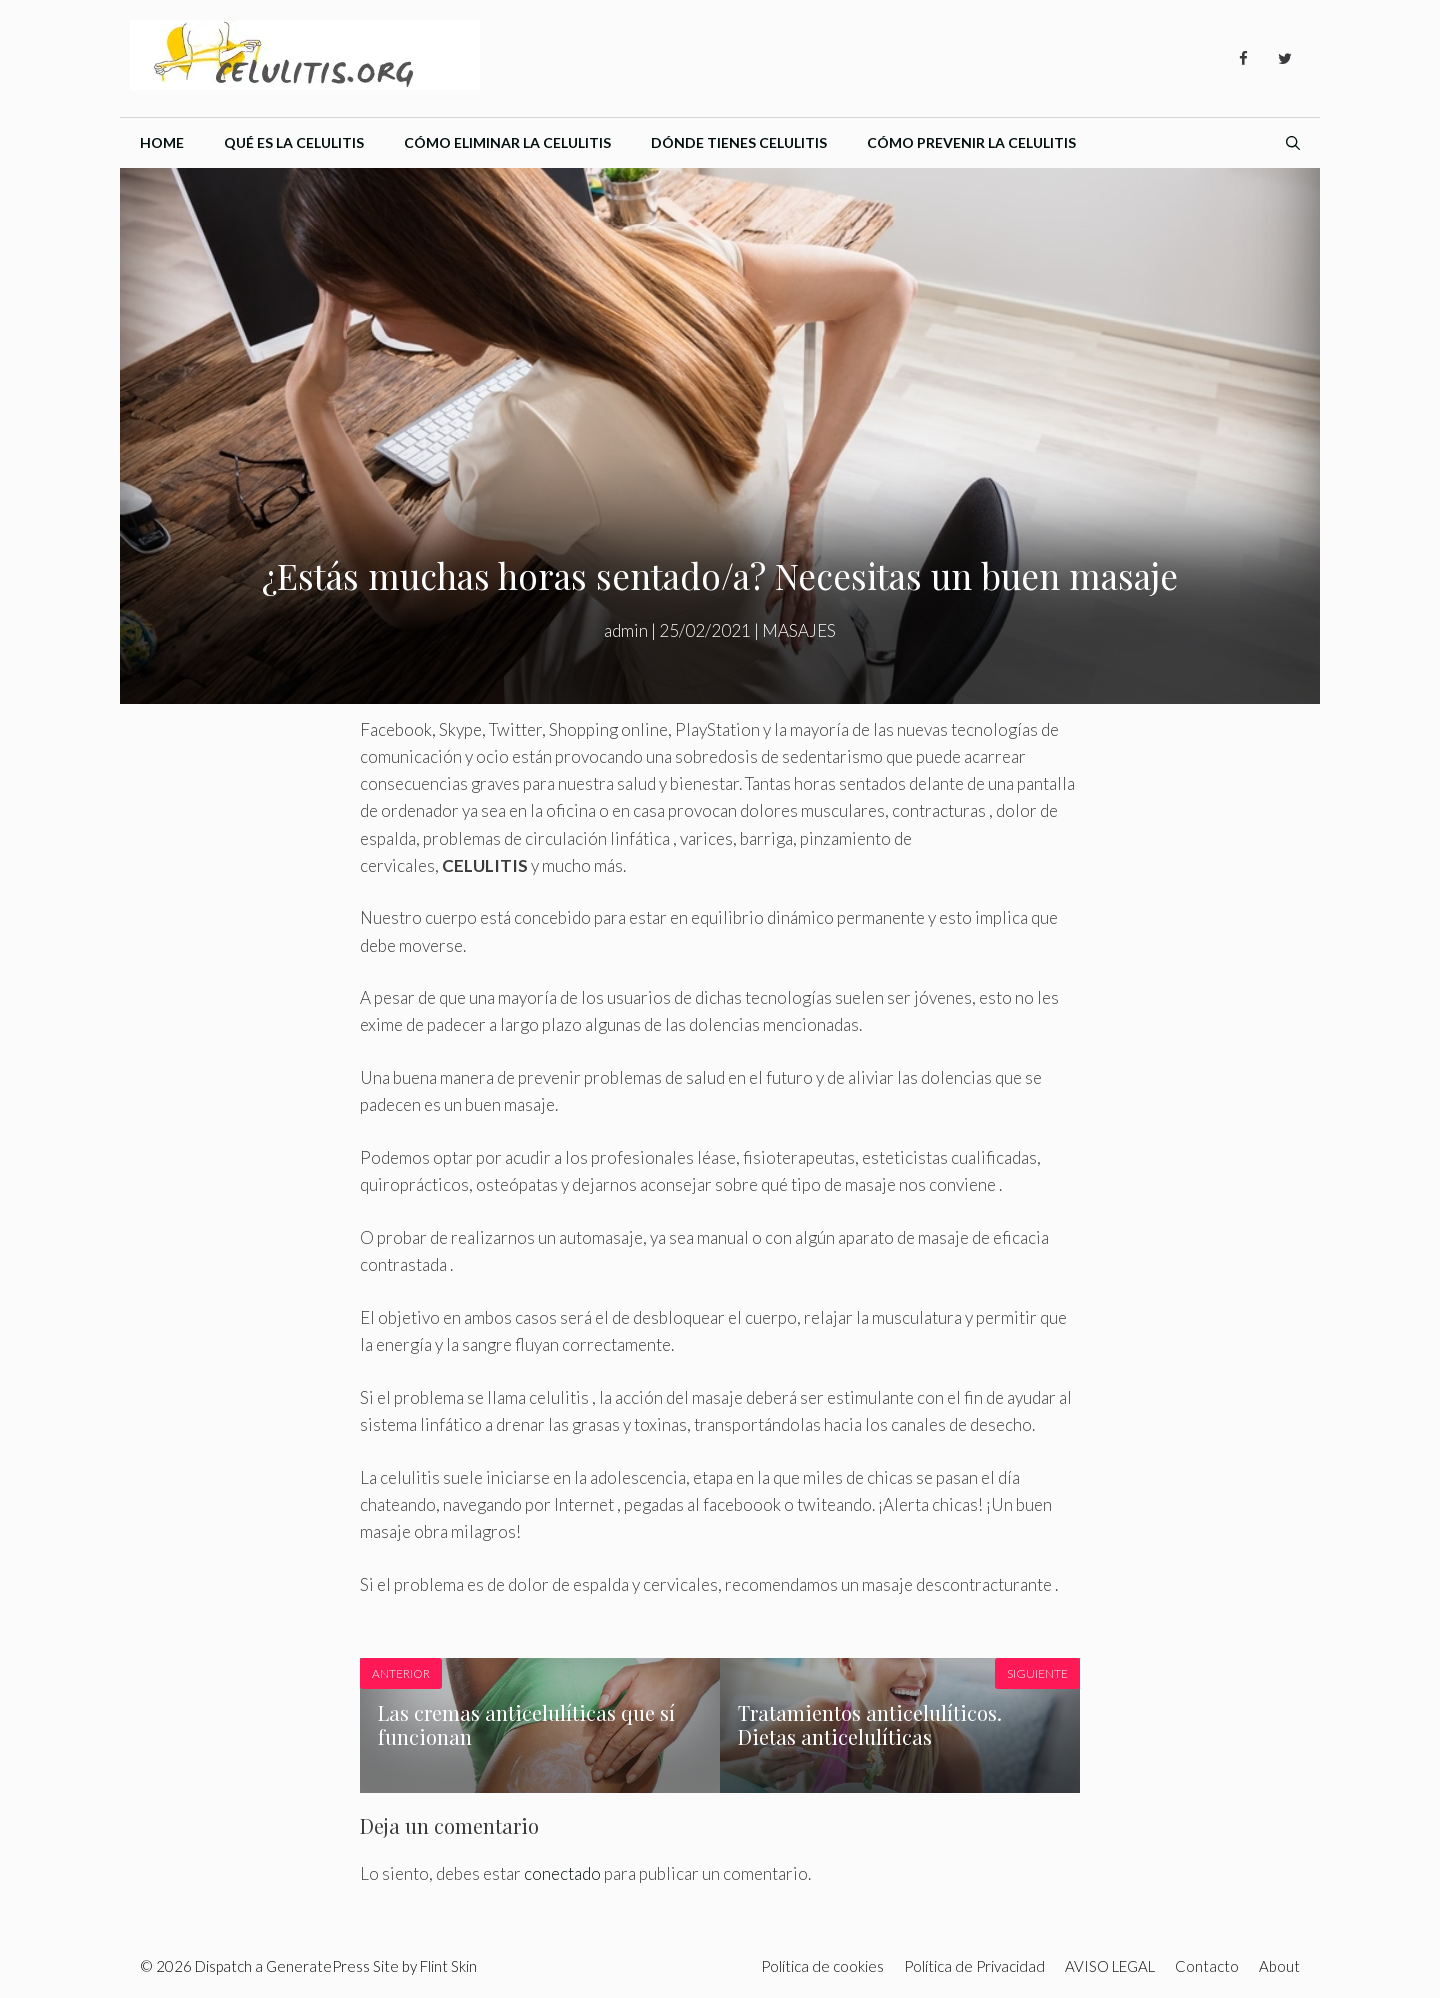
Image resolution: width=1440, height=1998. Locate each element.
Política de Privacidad (974, 1966)
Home (162, 142)
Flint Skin (448, 1966)
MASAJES (799, 630)
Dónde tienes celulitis (739, 142)
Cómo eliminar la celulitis (507, 142)
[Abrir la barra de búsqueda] (1293, 143)
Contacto (1207, 1966)
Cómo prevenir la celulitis (971, 142)
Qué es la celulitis (294, 142)
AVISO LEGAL (1110, 1966)
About (1279, 1966)
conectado (562, 1873)
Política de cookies (822, 1966)
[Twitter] (1285, 59)
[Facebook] (1243, 59)
